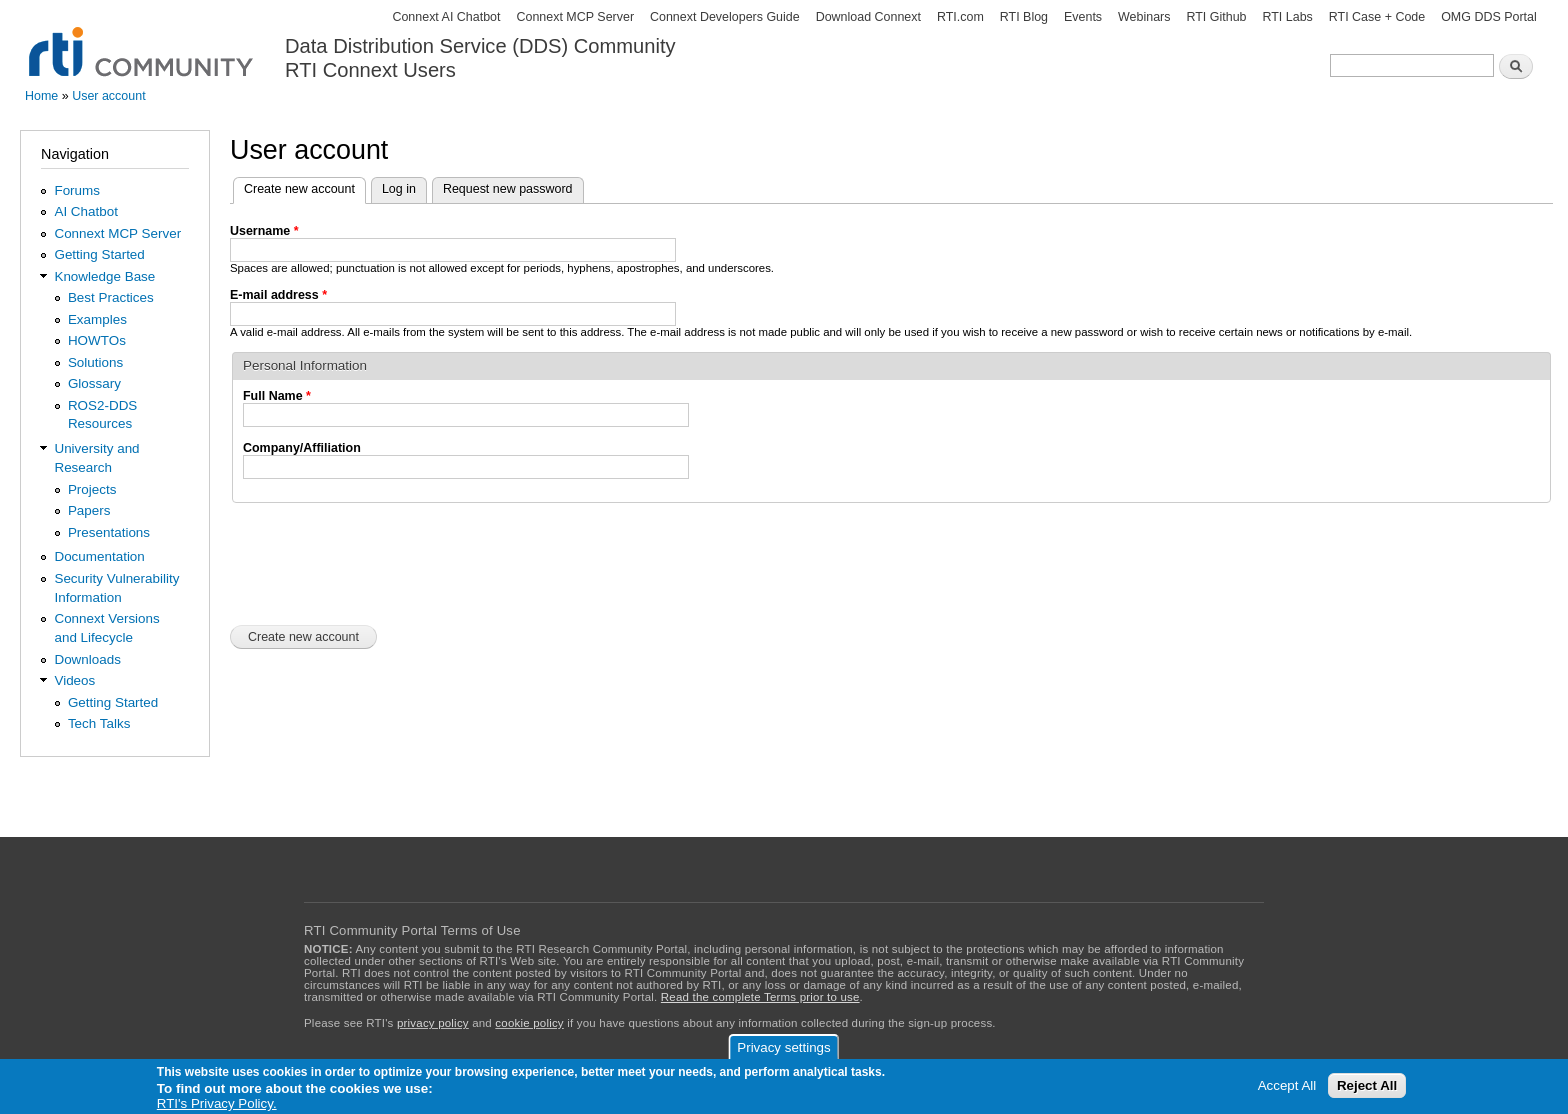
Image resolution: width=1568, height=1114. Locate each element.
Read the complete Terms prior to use (760, 997)
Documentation (99, 556)
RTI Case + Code (1377, 17)
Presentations (109, 532)
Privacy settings (783, 1047)
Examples (97, 319)
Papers (89, 510)
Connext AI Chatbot (446, 17)
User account (108, 96)
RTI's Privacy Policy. (217, 1103)
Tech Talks (99, 723)
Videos (74, 680)
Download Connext (868, 17)
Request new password (508, 189)
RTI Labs (1287, 17)
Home (41, 96)
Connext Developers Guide (725, 17)
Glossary (94, 383)
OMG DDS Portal (1489, 17)
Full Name (277, 396)
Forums (77, 190)
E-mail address (278, 295)
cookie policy (529, 1023)
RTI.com (960, 17)
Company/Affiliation (302, 448)
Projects (92, 489)
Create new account (305, 187)
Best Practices (111, 297)
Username (264, 231)
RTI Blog (1024, 17)
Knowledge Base (104, 276)
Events (1083, 17)
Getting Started (99, 254)
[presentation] (382, 562)
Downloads (87, 659)
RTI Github (1216, 17)
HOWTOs (97, 340)
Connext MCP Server (575, 17)
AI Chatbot (86, 211)
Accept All (1287, 1085)
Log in (399, 189)
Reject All (1367, 1085)
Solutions (95, 362)
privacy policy (433, 1023)
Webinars (1144, 17)
